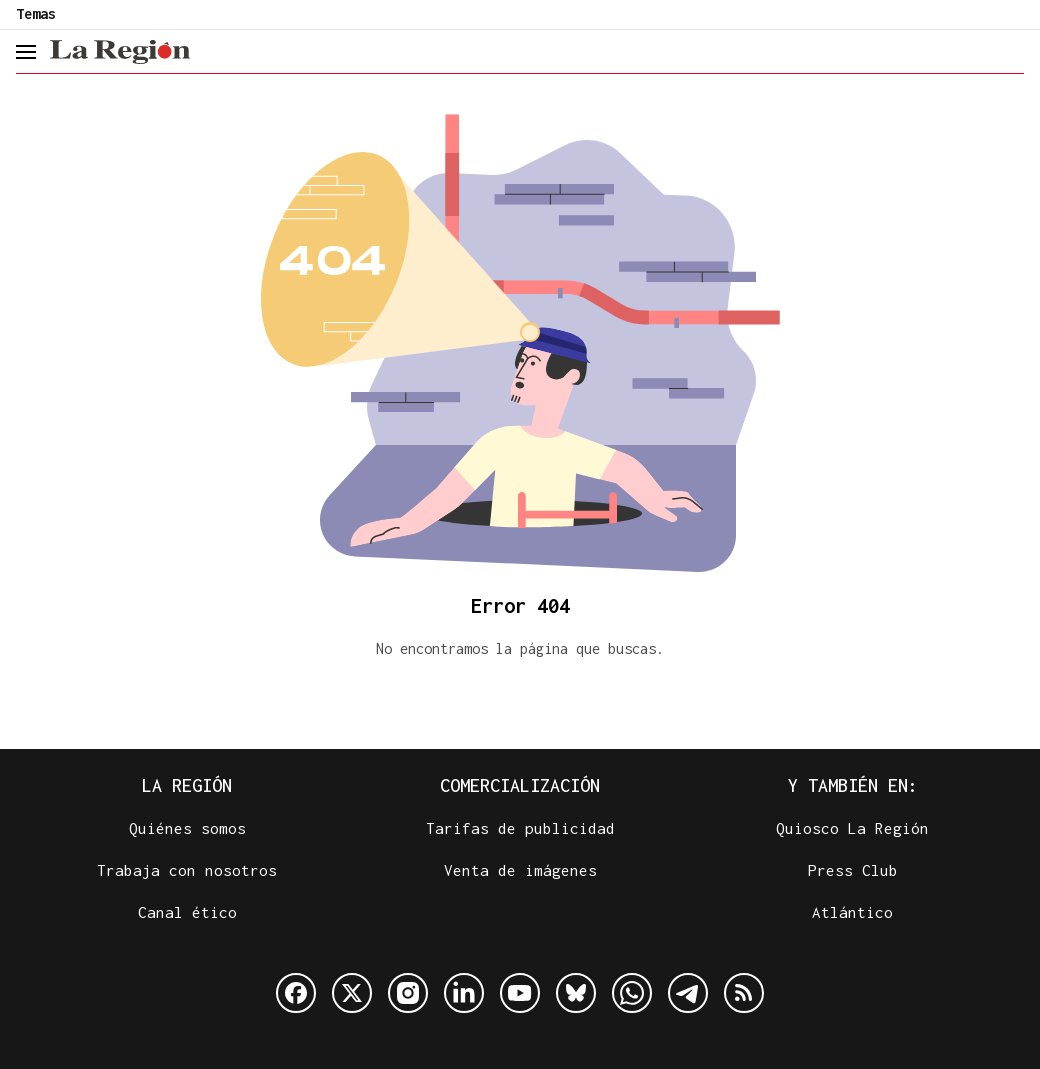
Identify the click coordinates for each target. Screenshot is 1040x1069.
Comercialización (520, 785)
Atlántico (852, 912)
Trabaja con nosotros (187, 870)
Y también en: (853, 785)
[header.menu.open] (25, 52)
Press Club (853, 870)
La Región (187, 785)
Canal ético (187, 912)
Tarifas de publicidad (520, 828)
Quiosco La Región (852, 828)
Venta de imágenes (520, 870)
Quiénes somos (187, 828)
